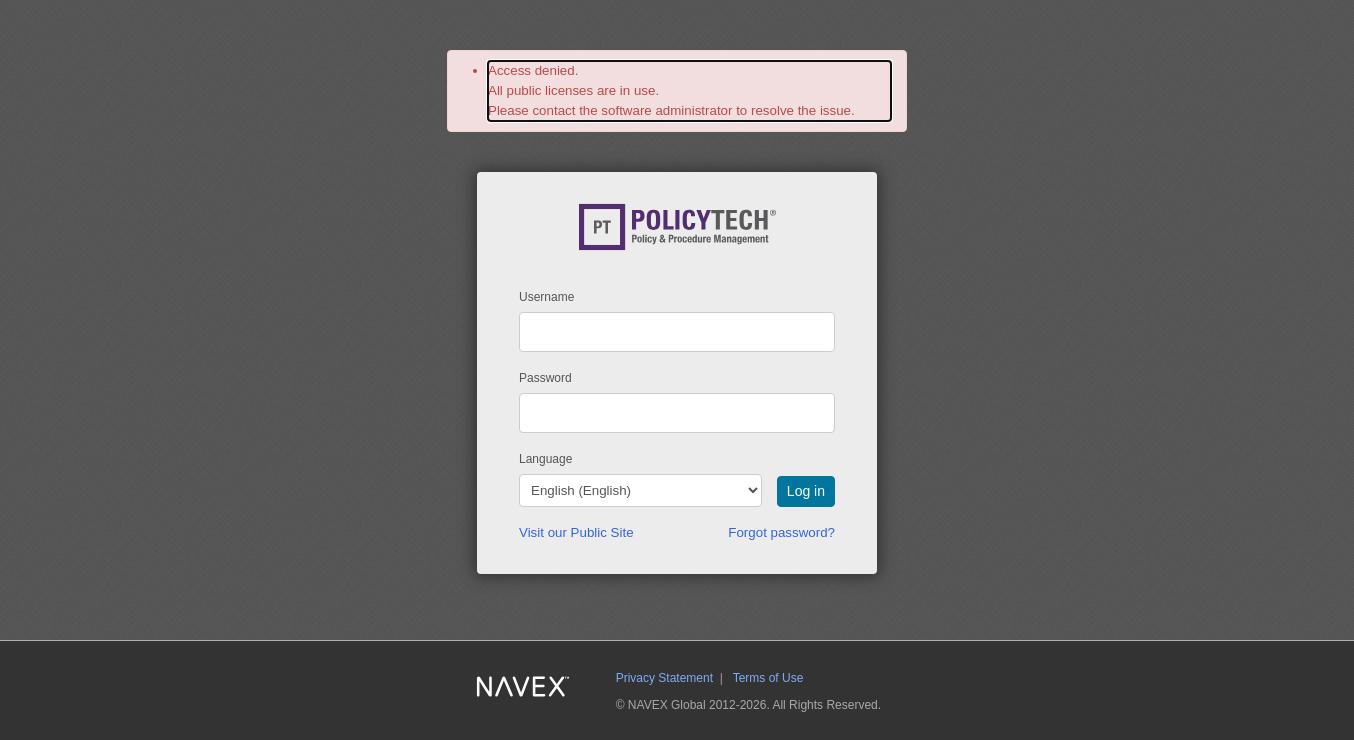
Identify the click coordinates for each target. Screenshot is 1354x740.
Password (545, 378)
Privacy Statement (664, 678)
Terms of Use (768, 678)
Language (545, 459)
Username (546, 297)
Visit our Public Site (576, 532)
